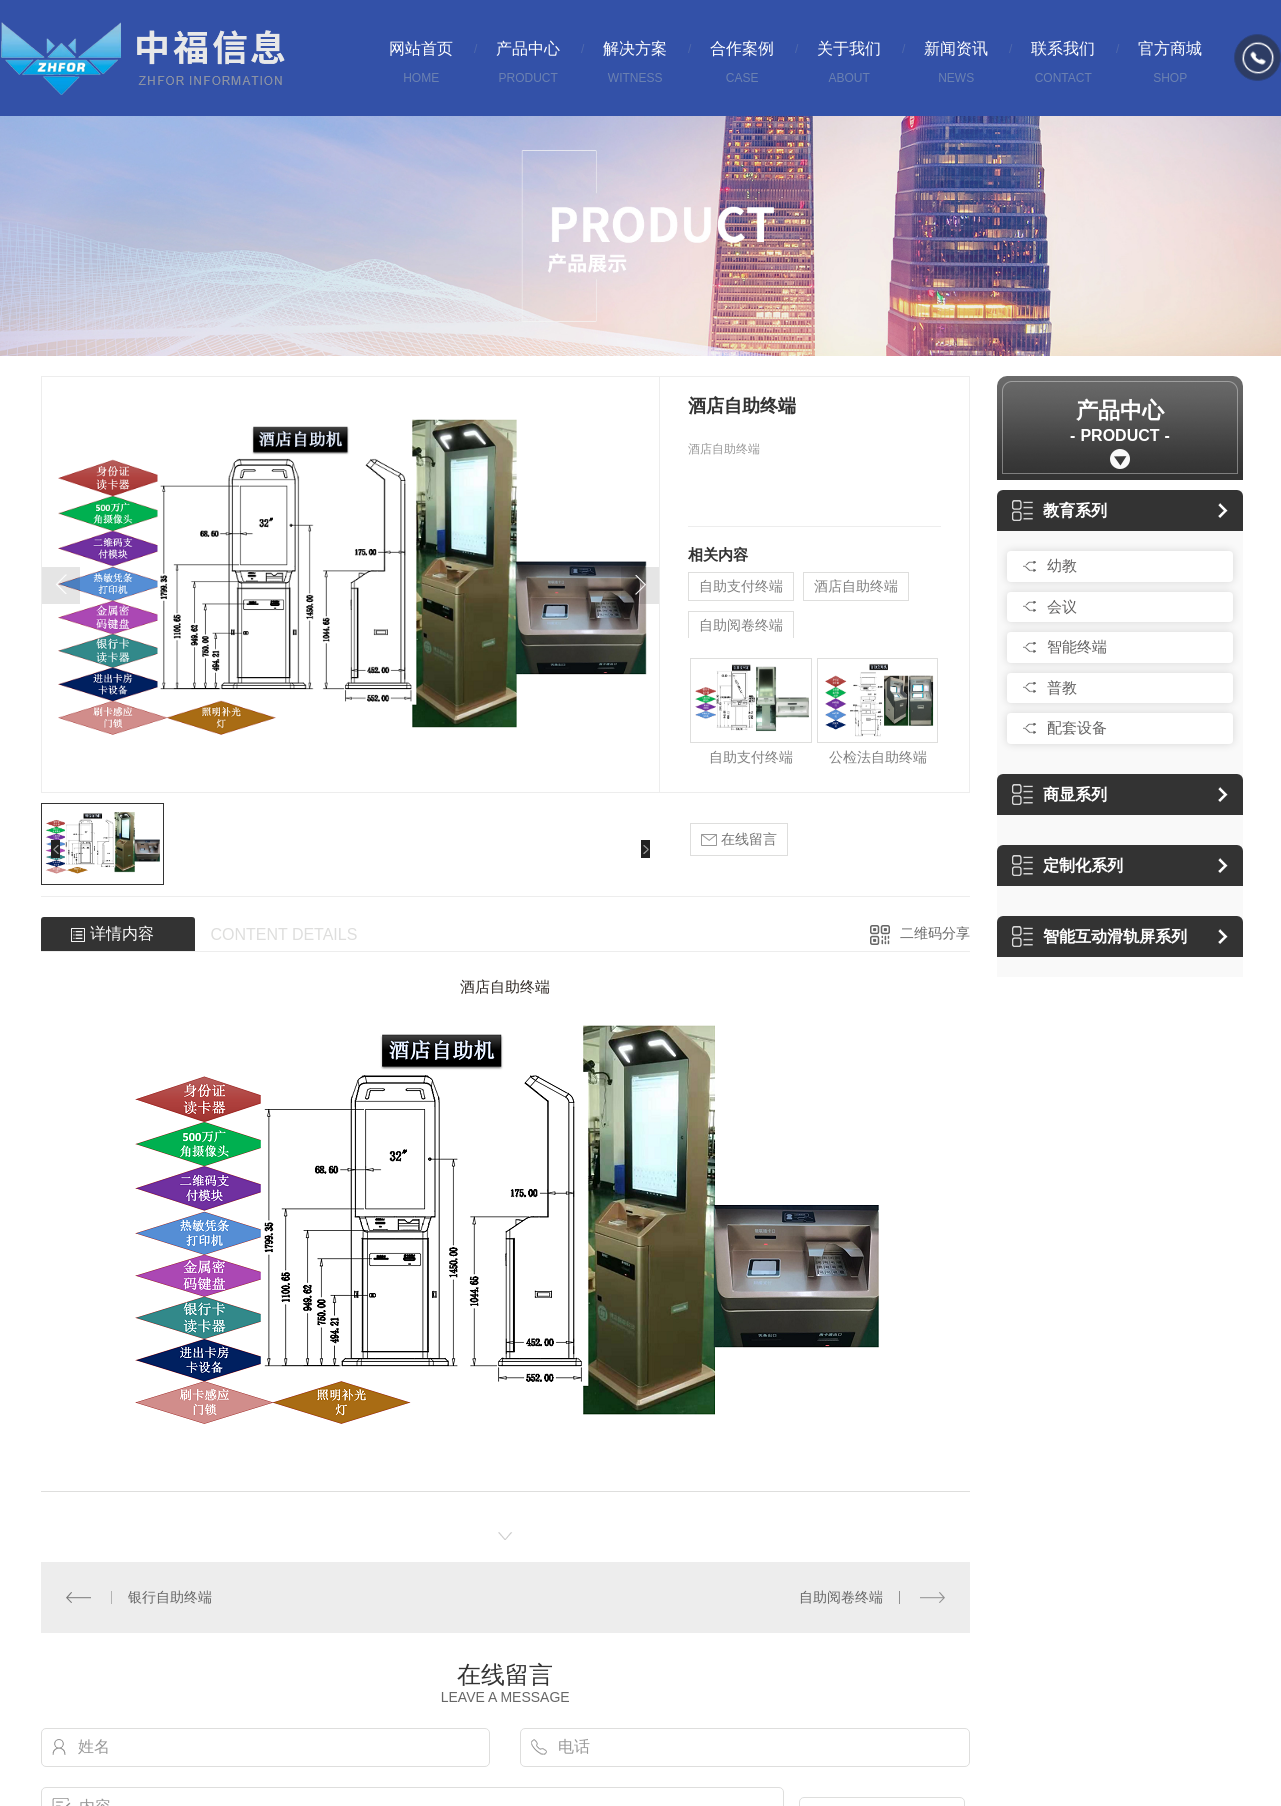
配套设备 (1077, 727)
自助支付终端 (741, 586)
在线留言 (739, 839)
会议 (1062, 606)
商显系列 (1059, 794)
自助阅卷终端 (741, 625)
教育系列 (1059, 510)
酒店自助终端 (856, 586)
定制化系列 (1067, 865)
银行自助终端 (170, 1597)
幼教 (1062, 565)
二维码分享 (935, 933)
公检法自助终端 (878, 757)
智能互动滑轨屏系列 (1099, 936)
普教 (1062, 687)
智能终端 (1077, 646)
